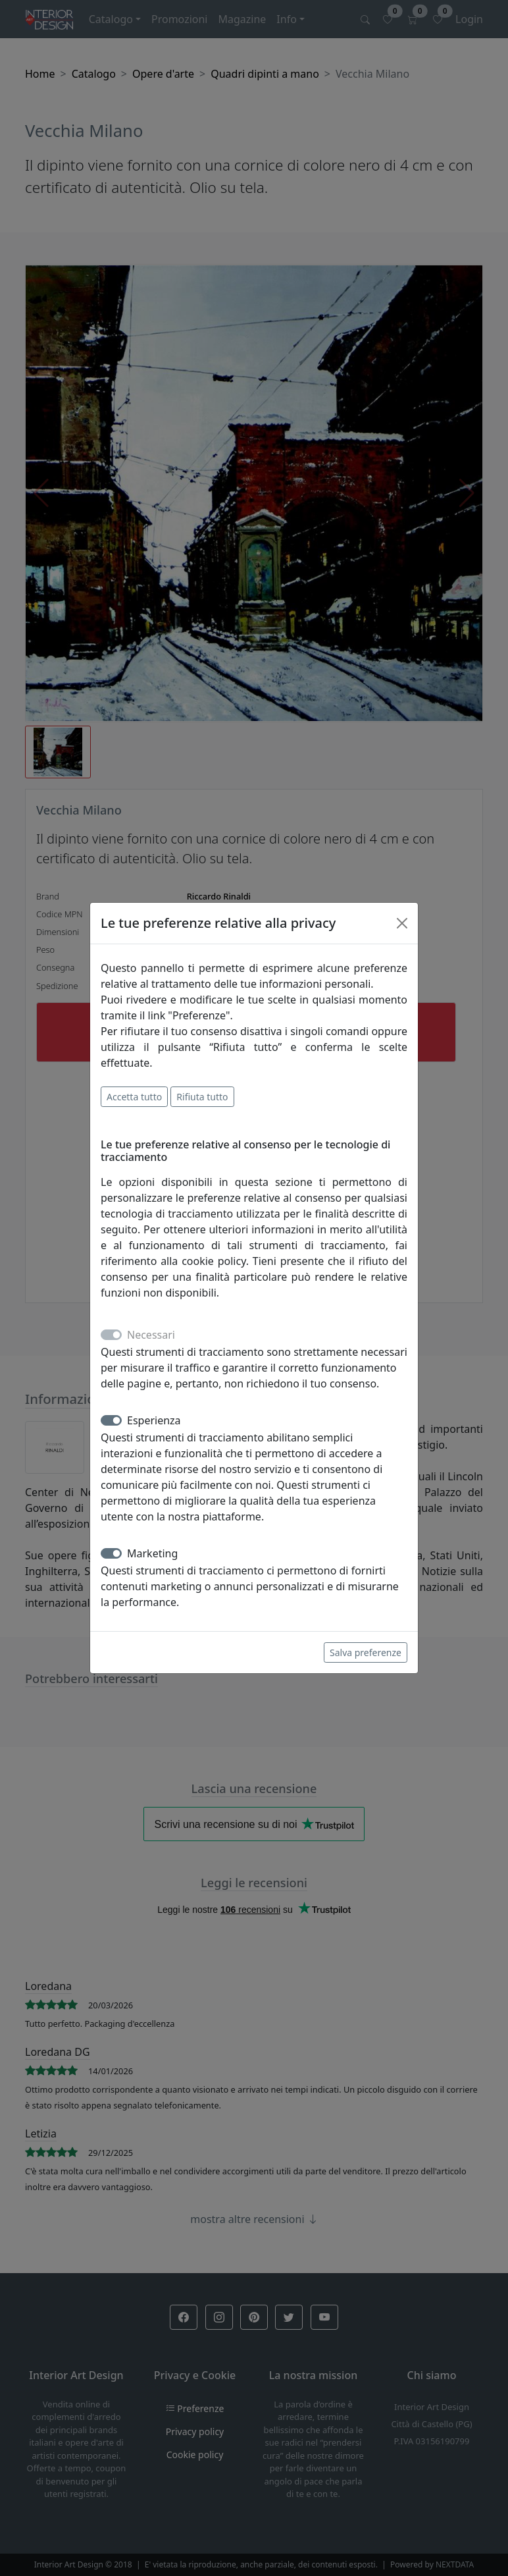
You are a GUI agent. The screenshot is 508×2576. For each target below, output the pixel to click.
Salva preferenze (365, 1652)
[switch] (111, 1420)
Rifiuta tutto (202, 1096)
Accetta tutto (134, 1096)
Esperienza (154, 1420)
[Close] (402, 923)
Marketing (152, 1553)
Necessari (151, 1335)
